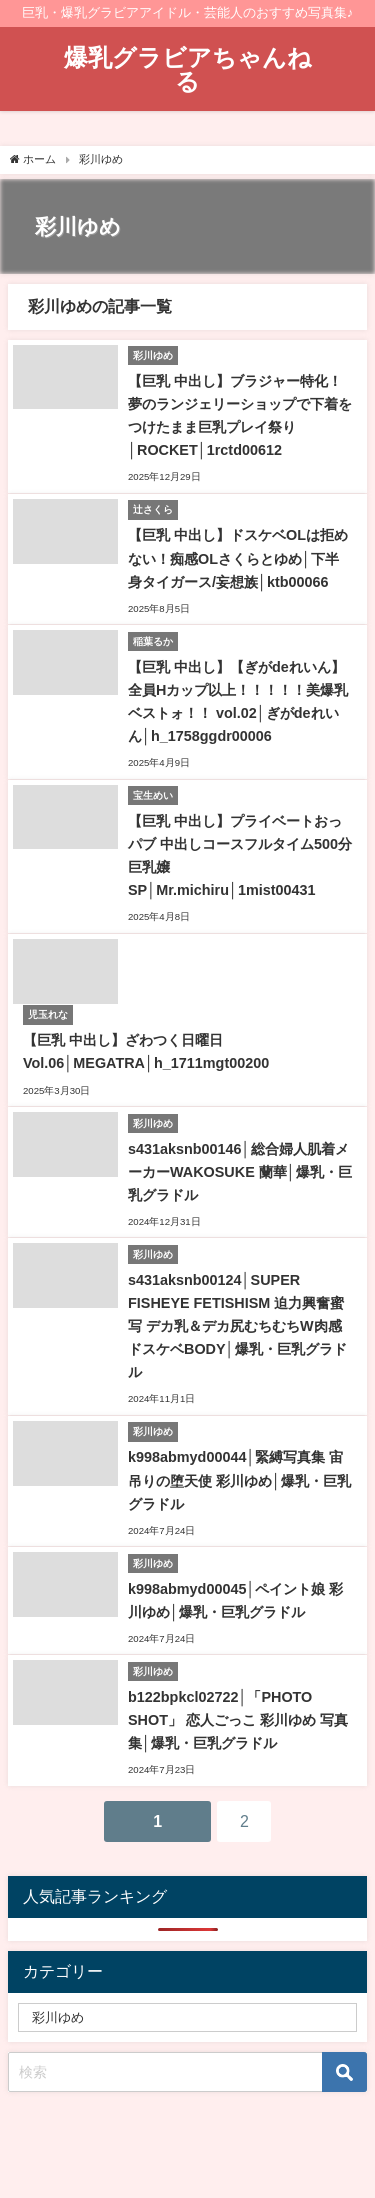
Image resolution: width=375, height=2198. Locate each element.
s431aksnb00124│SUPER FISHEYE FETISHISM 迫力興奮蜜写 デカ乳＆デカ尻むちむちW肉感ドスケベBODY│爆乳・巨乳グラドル (237, 1326)
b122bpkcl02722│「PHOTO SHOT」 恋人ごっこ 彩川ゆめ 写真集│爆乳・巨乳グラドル (238, 1720)
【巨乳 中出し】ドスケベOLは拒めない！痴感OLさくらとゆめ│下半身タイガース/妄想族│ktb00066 (238, 558)
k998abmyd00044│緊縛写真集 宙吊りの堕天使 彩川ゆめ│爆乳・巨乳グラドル (239, 1480)
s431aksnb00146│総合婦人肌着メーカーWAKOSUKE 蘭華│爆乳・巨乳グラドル (240, 1172)
